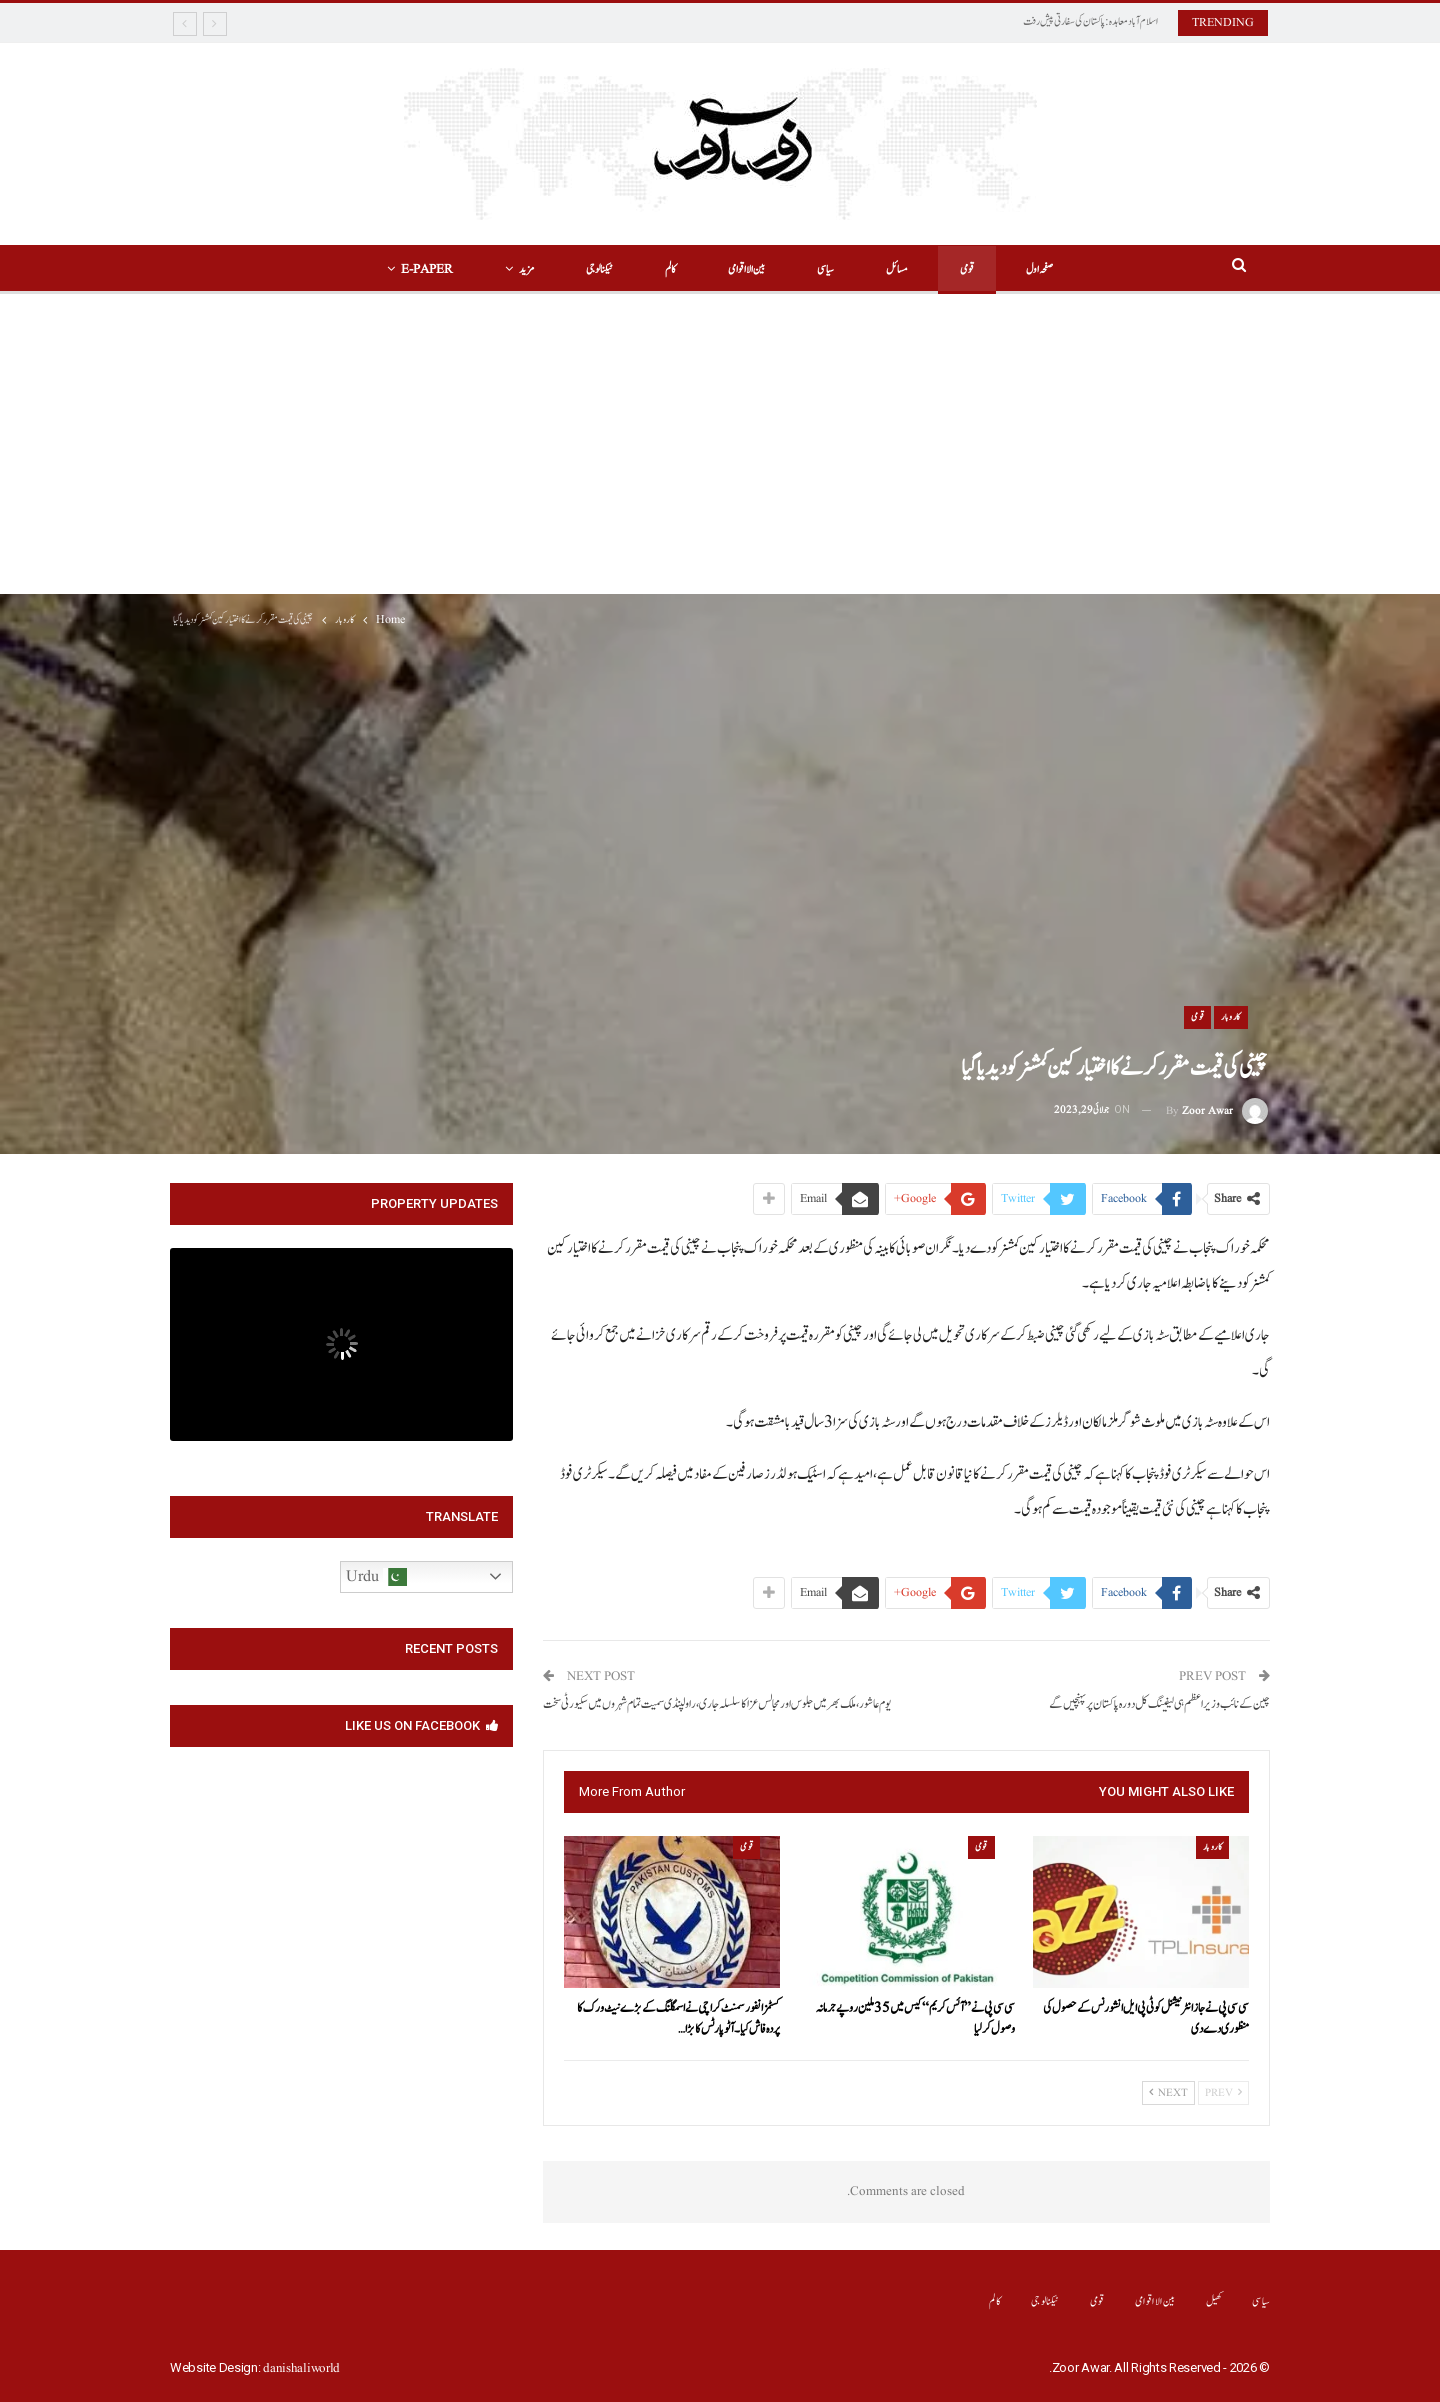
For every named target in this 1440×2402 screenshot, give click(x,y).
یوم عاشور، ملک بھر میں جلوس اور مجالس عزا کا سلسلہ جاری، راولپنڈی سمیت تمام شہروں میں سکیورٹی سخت (717, 1704)
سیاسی (828, 269)
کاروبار (1231, 1017)
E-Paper (415, 269)
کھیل (1214, 2301)
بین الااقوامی (746, 269)
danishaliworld (301, 2368)
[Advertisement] (720, 444)
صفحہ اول (1051, 269)
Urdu (376, 1577)
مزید (517, 269)
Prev (1223, 2093)
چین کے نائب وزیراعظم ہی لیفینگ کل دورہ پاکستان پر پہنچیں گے (1159, 1704)
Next (1168, 2093)
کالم (667, 269)
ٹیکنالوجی (593, 269)
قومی (976, 269)
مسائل (903, 269)
